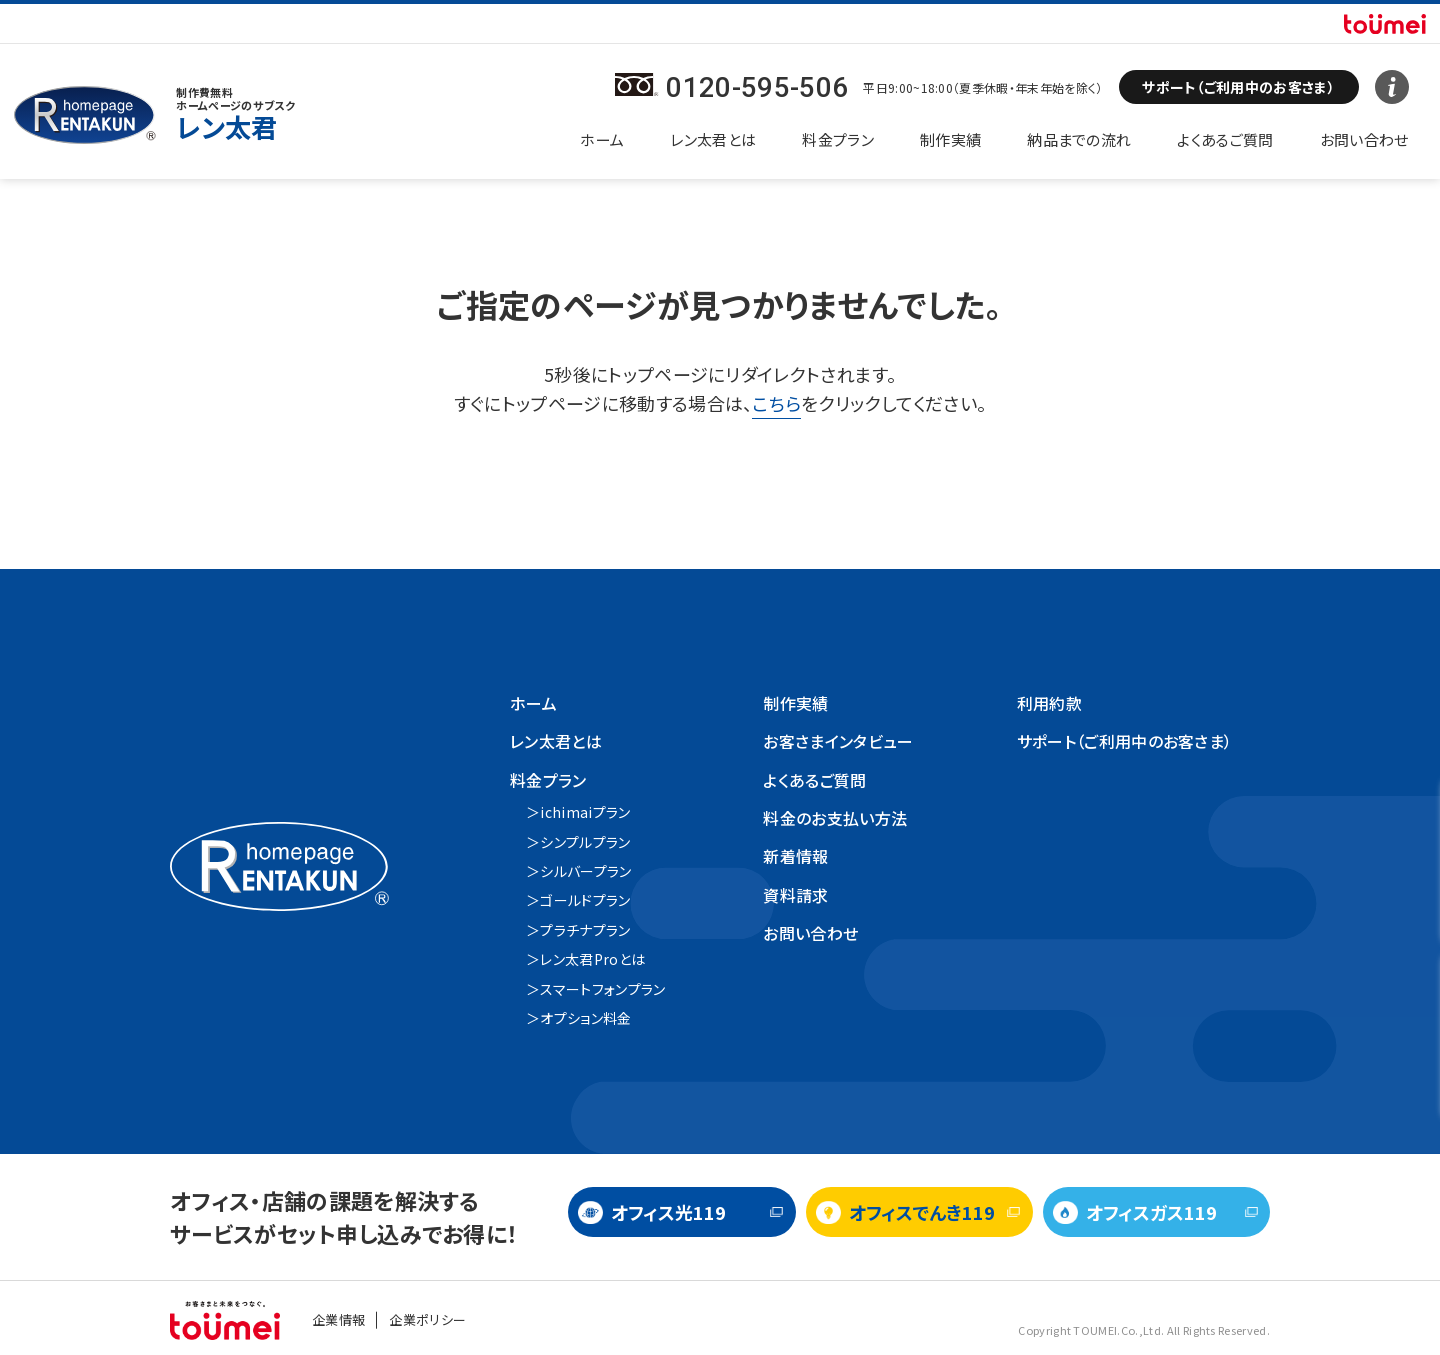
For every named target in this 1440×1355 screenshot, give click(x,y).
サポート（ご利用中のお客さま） (1125, 741)
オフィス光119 (668, 1212)
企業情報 (338, 1319)
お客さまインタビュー (838, 741)
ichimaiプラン (585, 812)
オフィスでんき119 (922, 1212)
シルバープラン (585, 871)
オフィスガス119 (1151, 1212)
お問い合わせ (1364, 139)
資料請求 (795, 895)
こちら (776, 403)
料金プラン (838, 139)
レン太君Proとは (592, 959)
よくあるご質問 (1225, 139)
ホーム (602, 139)
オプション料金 (585, 1018)
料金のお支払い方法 (835, 818)
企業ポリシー (427, 1319)
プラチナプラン (585, 930)
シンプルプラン (585, 842)
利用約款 (1049, 703)
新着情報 (795, 856)
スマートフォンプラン (602, 989)
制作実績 (950, 139)
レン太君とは (713, 139)
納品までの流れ (1079, 139)
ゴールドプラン (585, 900)
